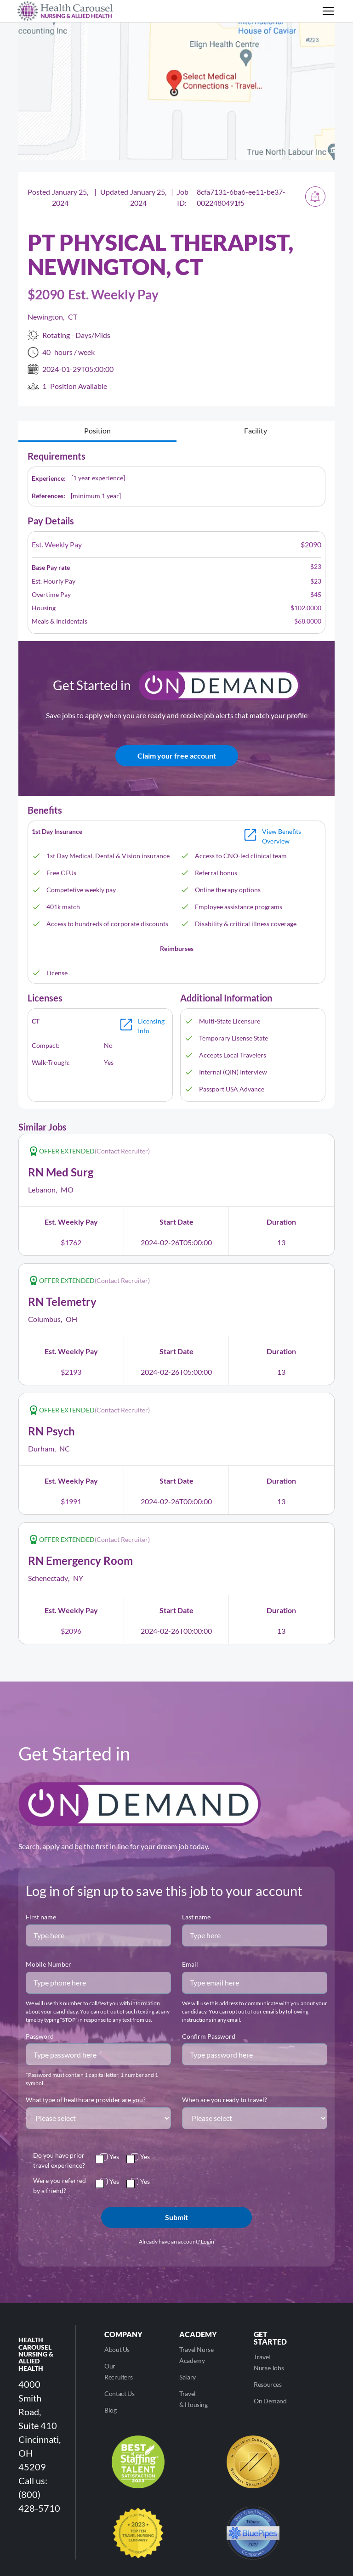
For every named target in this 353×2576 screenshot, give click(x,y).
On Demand (270, 2401)
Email (190, 1964)
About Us (117, 2349)
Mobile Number (48, 1964)
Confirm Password (208, 2036)
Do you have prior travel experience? (59, 2160)
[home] (65, 11)
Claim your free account (176, 755)
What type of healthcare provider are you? (86, 2100)
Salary (187, 2377)
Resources (268, 2384)
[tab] (97, 431)
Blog (110, 2410)
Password (40, 2036)
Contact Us (119, 2393)
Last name (196, 1917)
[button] (326, 11)
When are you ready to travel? (224, 2100)
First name (41, 1917)
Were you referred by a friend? (59, 2185)
